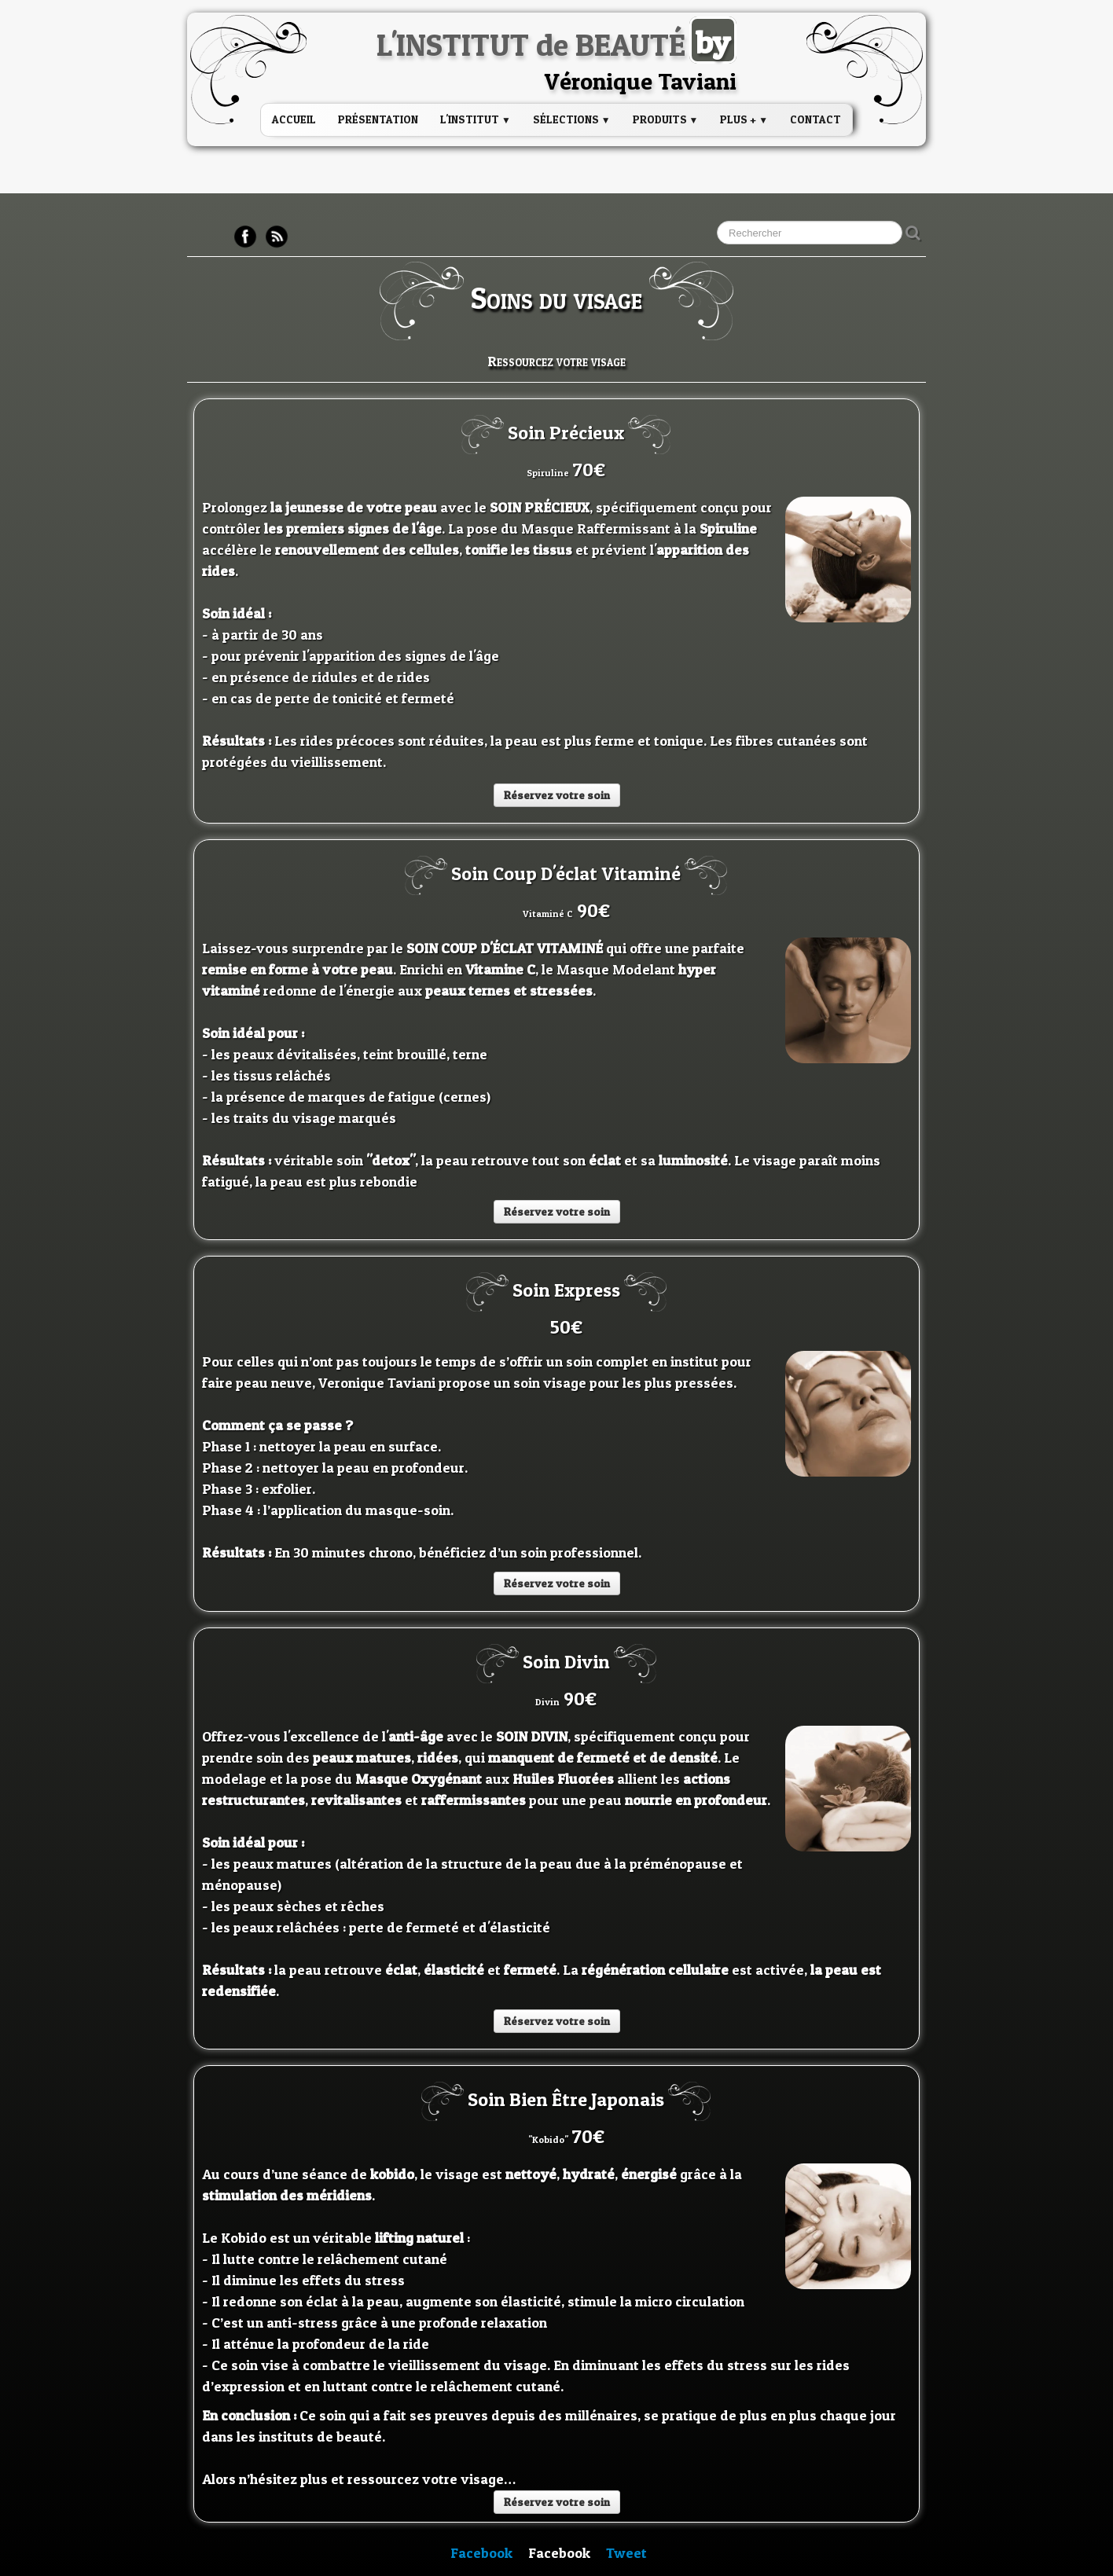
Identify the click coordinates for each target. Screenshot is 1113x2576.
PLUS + (744, 119)
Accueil (294, 119)
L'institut (475, 119)
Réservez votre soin (557, 795)
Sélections (572, 119)
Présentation (378, 119)
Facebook (481, 2553)
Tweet (626, 2553)
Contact (815, 119)
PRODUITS (666, 119)
